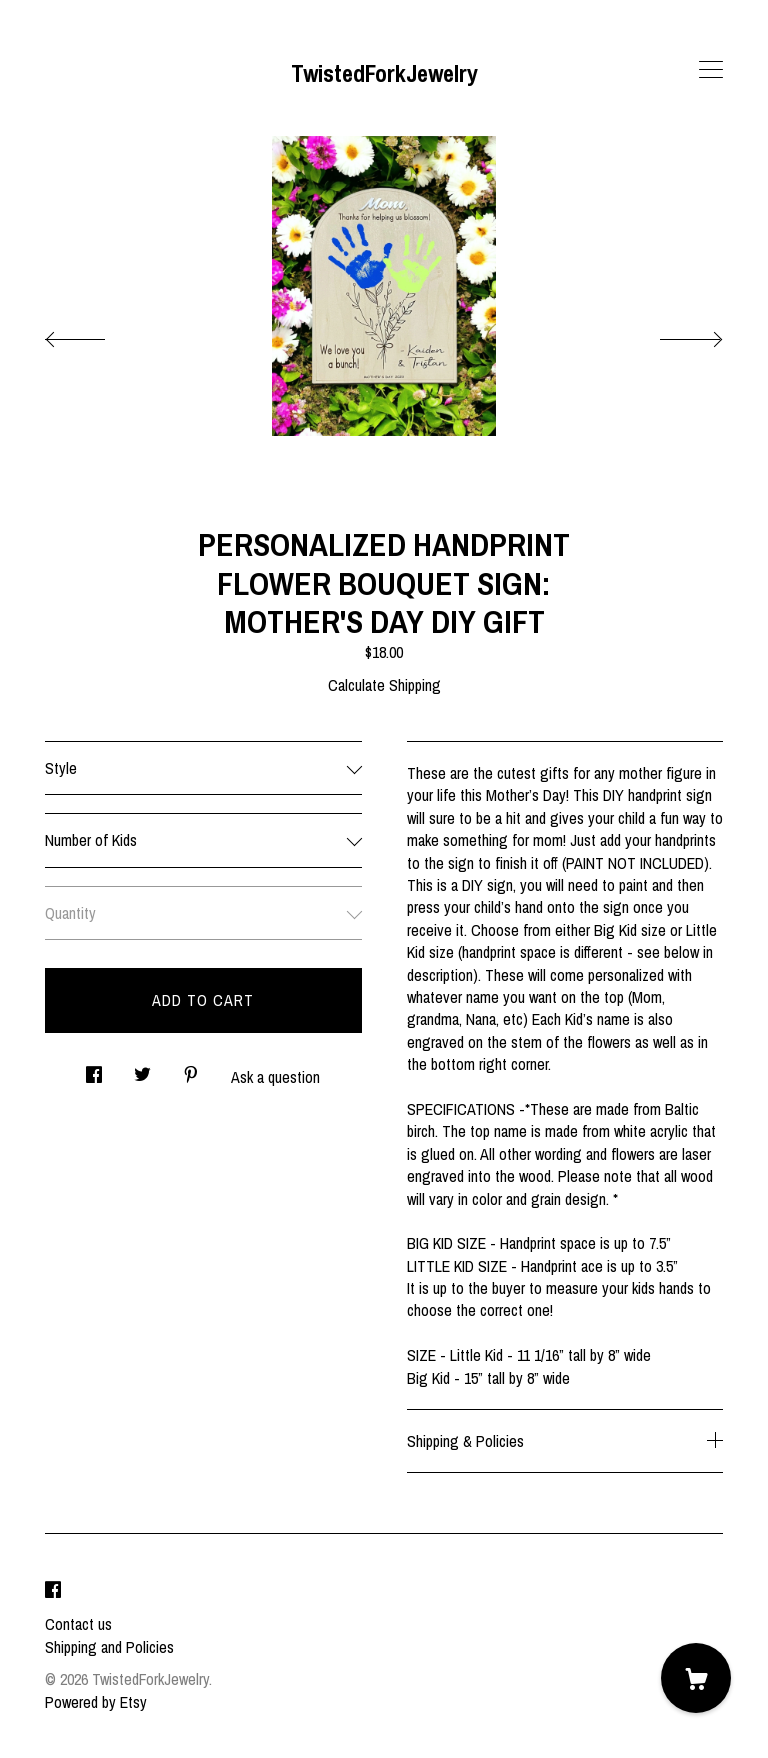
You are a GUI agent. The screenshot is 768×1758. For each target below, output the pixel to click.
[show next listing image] (673, 334)
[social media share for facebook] (94, 1069)
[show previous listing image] (95, 334)
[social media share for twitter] (142, 1069)
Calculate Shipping (384, 685)
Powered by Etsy (96, 1702)
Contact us (78, 1624)
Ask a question (275, 1077)
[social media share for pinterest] (191, 1069)
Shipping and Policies (109, 1647)
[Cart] (696, 1678)
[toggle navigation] (711, 70)
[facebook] (53, 1590)
